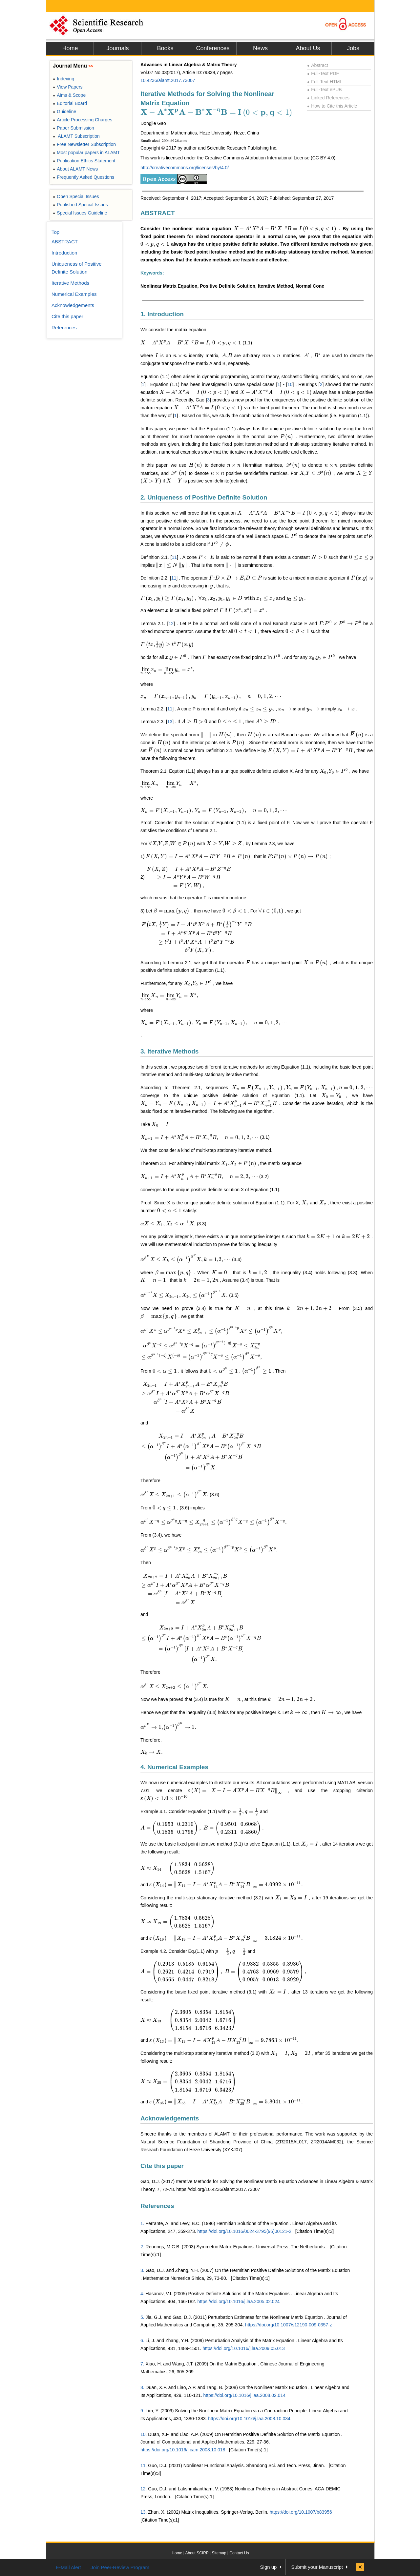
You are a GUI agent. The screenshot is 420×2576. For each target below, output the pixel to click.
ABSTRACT (157, 213)
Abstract (317, 65)
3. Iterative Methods (169, 1051)
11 (174, 557)
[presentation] (216, 112)
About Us (308, 48)
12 (171, 623)
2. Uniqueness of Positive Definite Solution (203, 497)
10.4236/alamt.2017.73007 (167, 80)
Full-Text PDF (323, 73)
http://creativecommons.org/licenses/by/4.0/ (184, 167)
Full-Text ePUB (324, 89)
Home (70, 48)
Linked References (328, 97)
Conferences (212, 48)
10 (290, 384)
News (260, 48)
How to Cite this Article (332, 106)
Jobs (353, 48)
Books (165, 48)
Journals (117, 48)
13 (170, 721)
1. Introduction (162, 314)
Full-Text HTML (324, 81)
